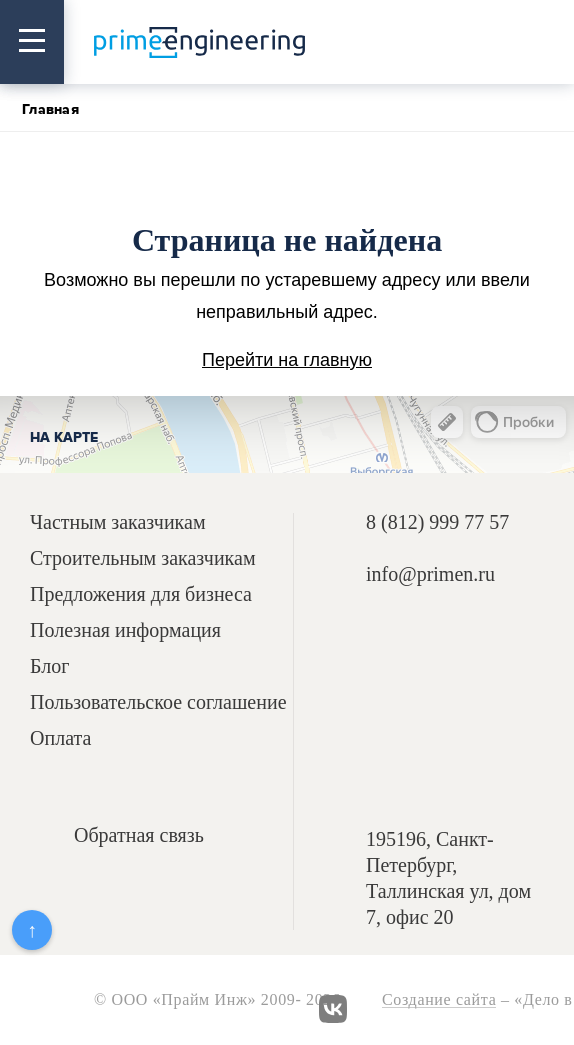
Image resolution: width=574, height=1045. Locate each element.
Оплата (60, 738)
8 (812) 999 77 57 (437, 522)
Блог (49, 666)
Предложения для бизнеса (141, 594)
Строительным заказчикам (143, 558)
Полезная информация (125, 630)
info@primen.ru (430, 574)
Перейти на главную (287, 360)
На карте (64, 437)
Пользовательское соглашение (158, 702)
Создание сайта (439, 1000)
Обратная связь (139, 835)
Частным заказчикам (118, 522)
